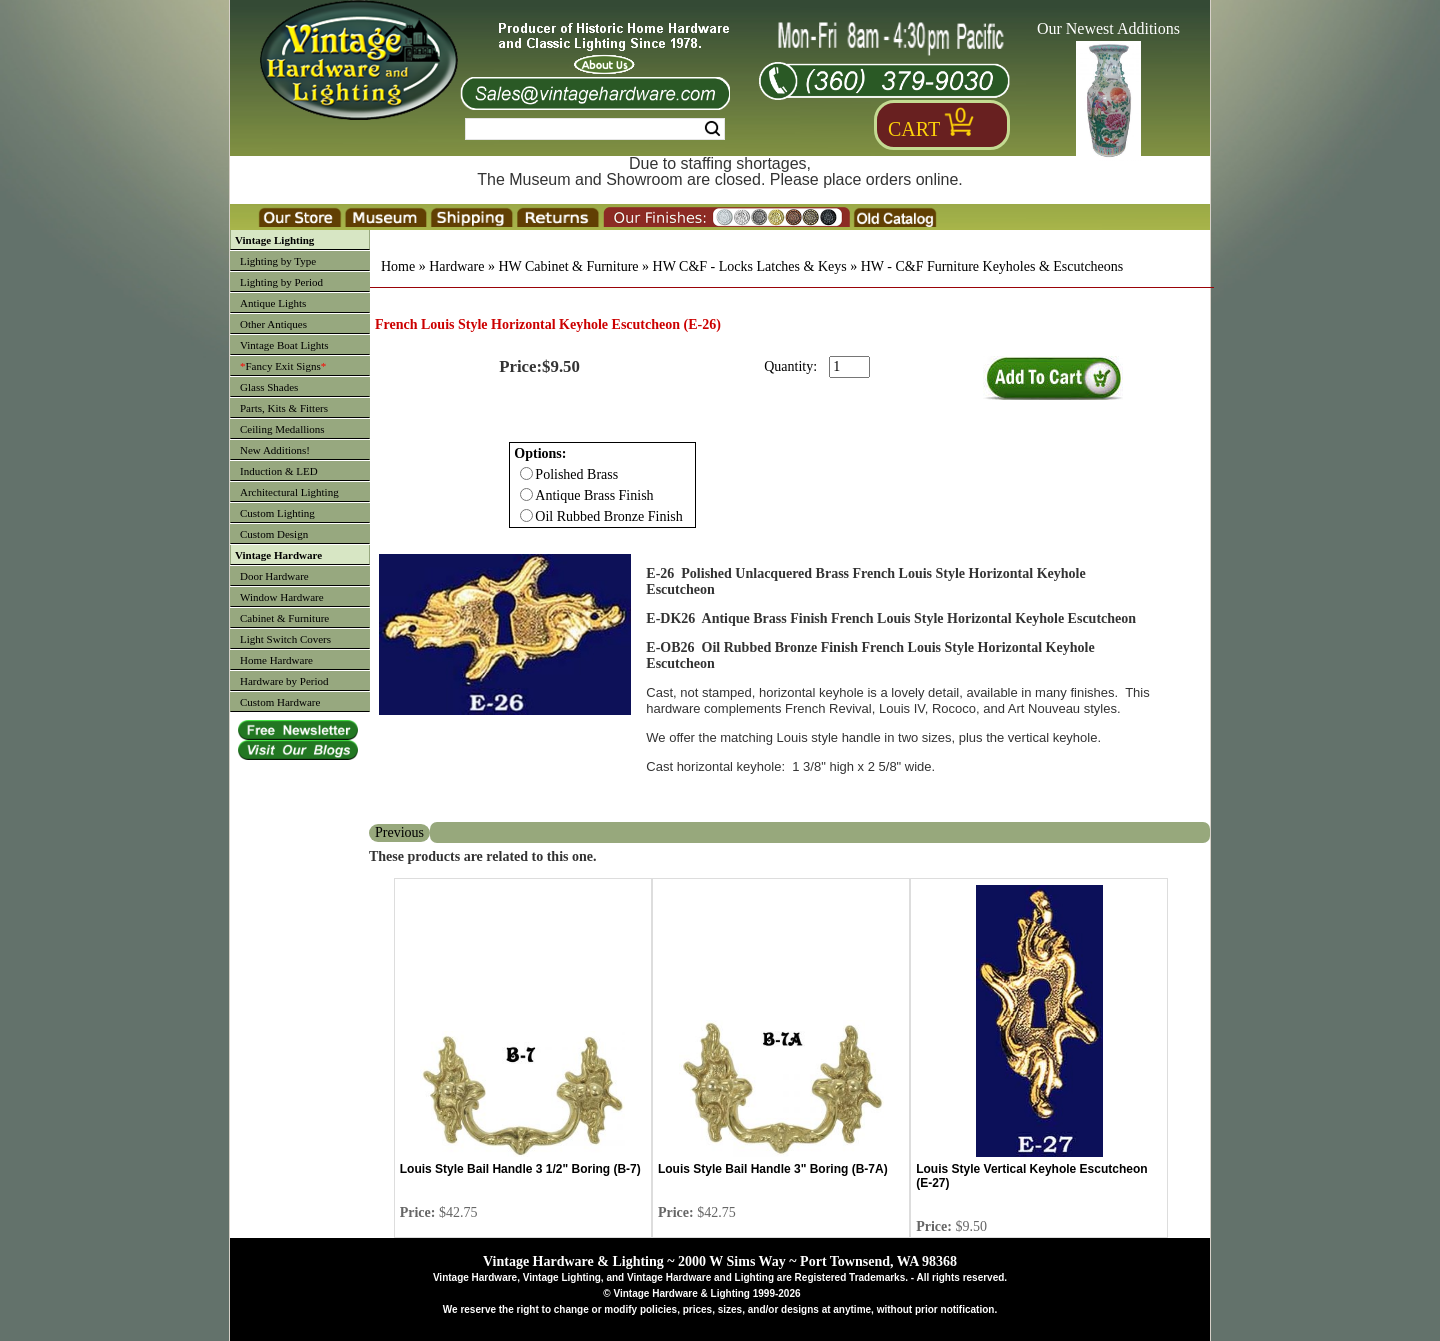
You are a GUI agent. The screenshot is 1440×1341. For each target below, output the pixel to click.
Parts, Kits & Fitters (284, 408)
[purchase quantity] (849, 367)
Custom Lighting (277, 513)
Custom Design (274, 534)
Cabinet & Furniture (284, 618)
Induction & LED (279, 471)
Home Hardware (276, 660)
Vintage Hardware (278, 555)
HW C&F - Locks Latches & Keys (750, 266)
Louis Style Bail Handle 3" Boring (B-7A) (773, 1169)
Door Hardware (274, 576)
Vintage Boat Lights (284, 345)
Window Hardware (282, 597)
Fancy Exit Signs (283, 366)
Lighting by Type (278, 261)
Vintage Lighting (274, 240)
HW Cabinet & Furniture (568, 266)
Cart (914, 129)
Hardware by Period (284, 681)
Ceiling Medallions (282, 429)
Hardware (456, 266)
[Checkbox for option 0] (526, 473)
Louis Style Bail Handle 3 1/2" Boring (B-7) (520, 1169)
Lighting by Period (281, 282)
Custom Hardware (280, 702)
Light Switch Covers (285, 639)
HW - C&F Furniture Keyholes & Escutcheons (992, 266)
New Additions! (275, 450)
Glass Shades (269, 387)
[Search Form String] (595, 129)
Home (398, 266)
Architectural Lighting (289, 492)
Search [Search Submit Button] (712, 129)
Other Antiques (273, 324)
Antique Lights (273, 303)
